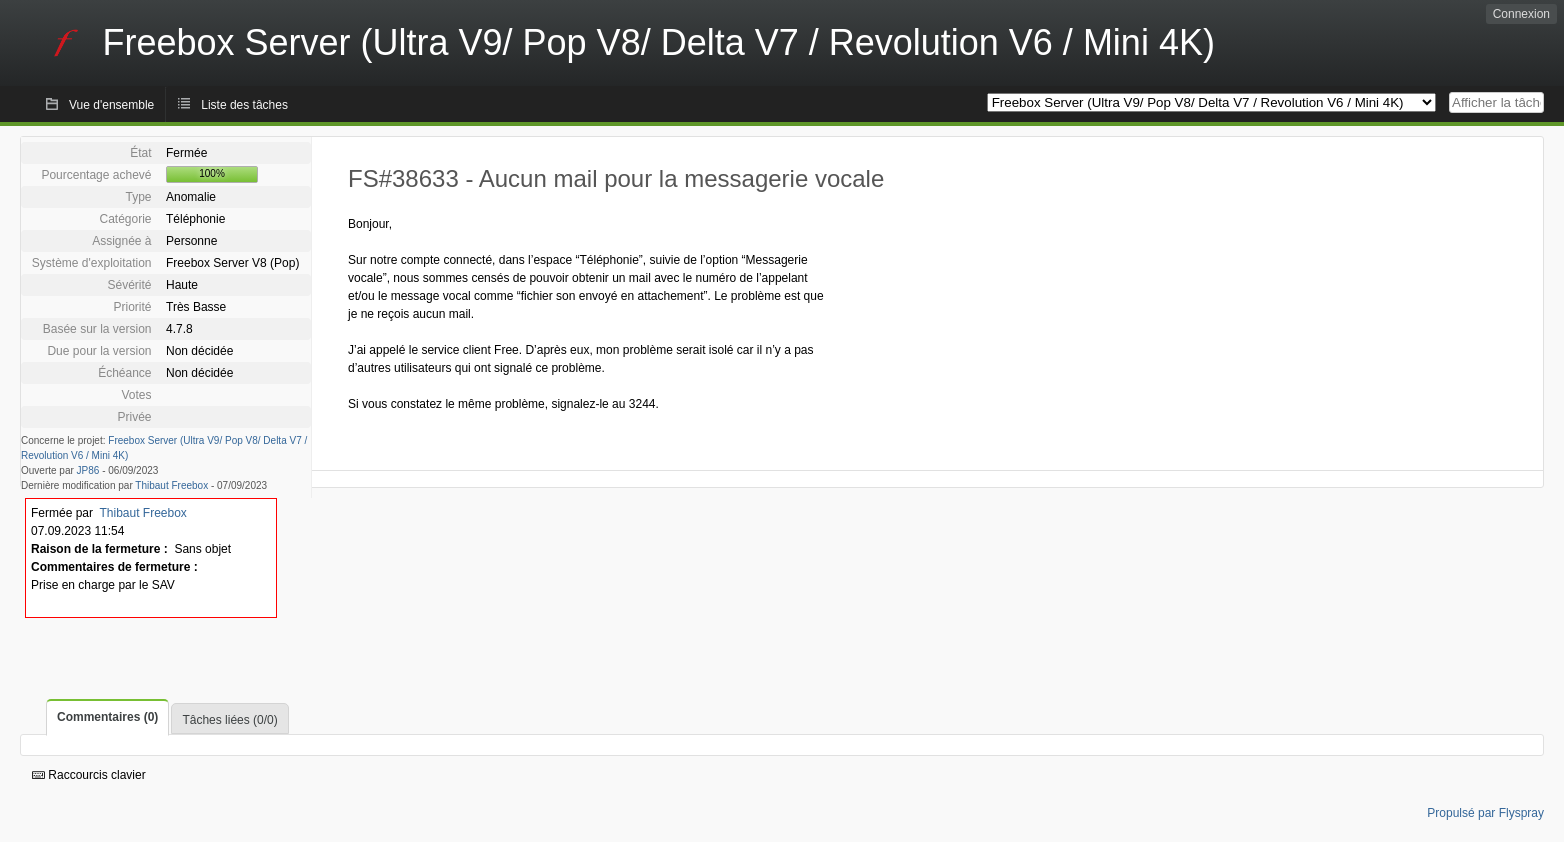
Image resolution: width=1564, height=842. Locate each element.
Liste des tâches (244, 105)
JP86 (88, 470)
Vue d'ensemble (111, 105)
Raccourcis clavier (89, 775)
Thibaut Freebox (171, 485)
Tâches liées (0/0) (229, 720)
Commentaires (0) (107, 717)
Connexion (1521, 14)
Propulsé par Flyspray (1485, 813)
